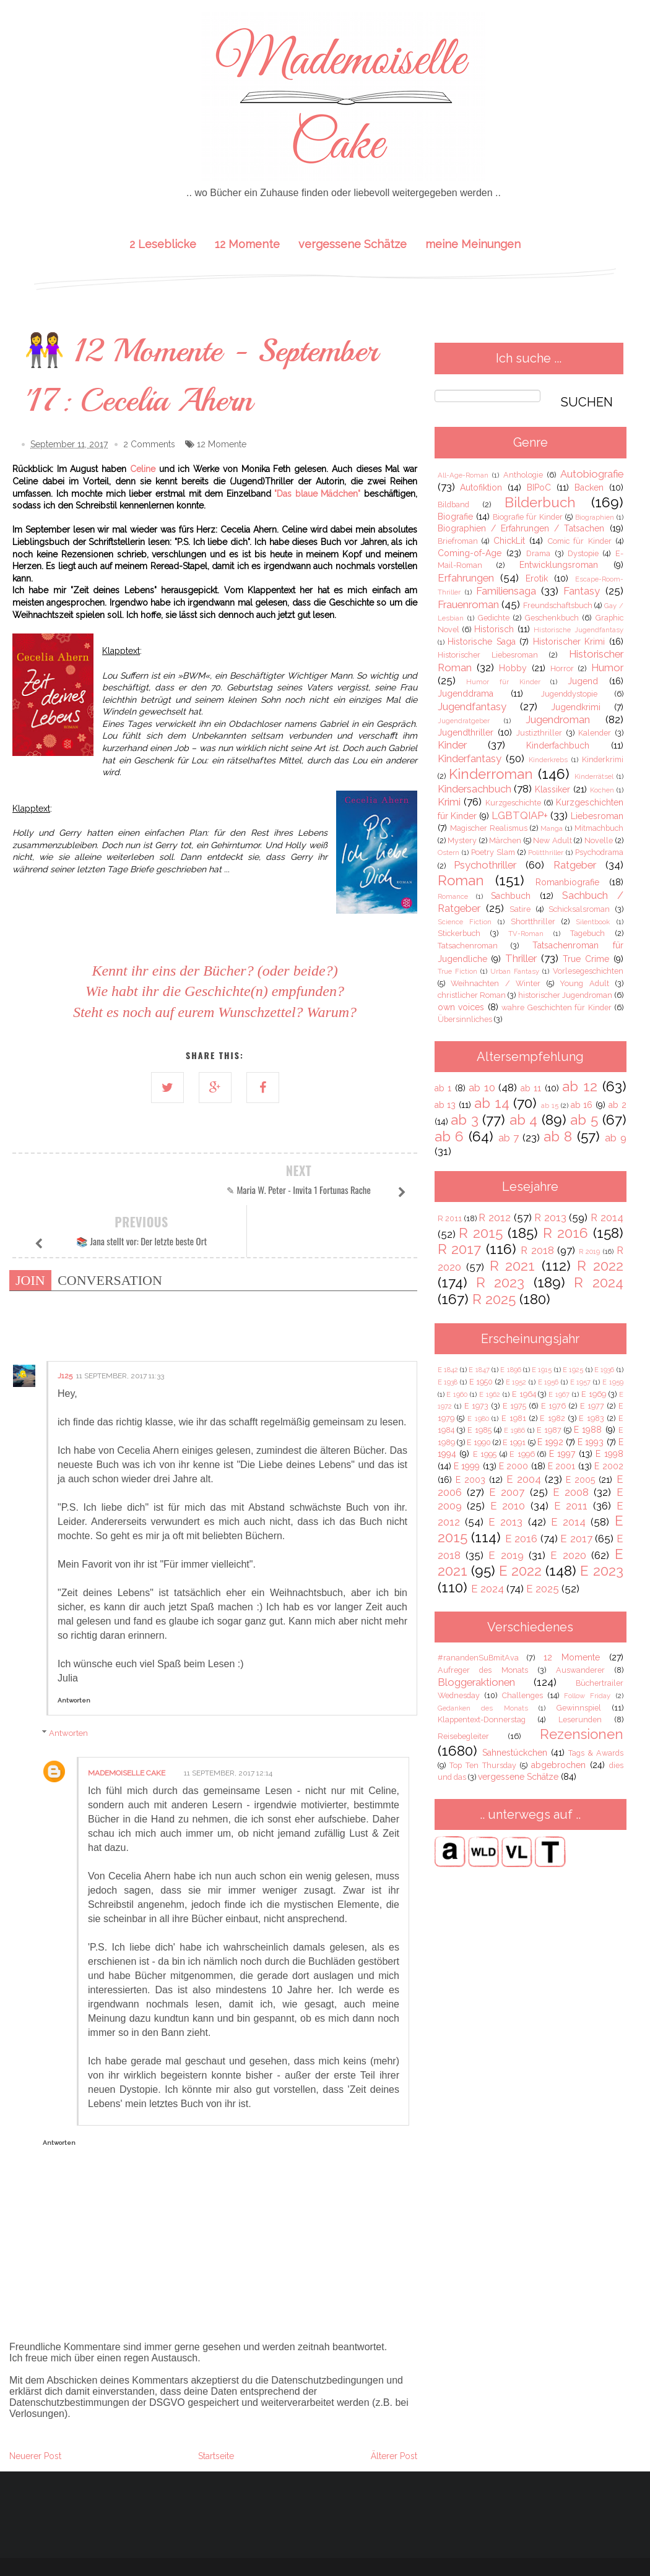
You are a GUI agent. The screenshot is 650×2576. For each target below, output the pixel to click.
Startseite (216, 2405)
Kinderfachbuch (557, 745)
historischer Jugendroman (565, 995)
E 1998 (609, 1454)
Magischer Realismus (488, 828)
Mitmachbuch (598, 828)
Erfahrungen (466, 578)
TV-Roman (526, 933)
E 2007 (506, 1492)
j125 (65, 1324)
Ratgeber (574, 865)
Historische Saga (482, 641)
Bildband (453, 504)
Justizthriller (539, 732)
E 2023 (601, 1571)
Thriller (521, 958)
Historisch (494, 629)
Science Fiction (465, 921)
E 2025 (542, 1588)
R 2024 (598, 1282)
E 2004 (523, 1479)
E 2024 (487, 1588)
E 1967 (559, 1394)
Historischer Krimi (569, 641)
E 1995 (485, 1454)
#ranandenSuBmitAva (478, 1657)
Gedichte (493, 617)
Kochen (602, 790)
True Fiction (457, 971)
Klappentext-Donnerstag (482, 1719)
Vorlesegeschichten (588, 971)
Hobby (513, 668)
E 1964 (524, 1394)
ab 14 (491, 1103)
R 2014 (607, 1217)
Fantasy (581, 591)
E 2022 (520, 1571)
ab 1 (443, 1088)
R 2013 (550, 1217)
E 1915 (542, 1369)
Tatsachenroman (468, 945)
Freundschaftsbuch (557, 605)
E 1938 (448, 1382)
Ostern (448, 852)
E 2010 (508, 1506)
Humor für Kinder (503, 681)
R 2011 (450, 1218)
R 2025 (494, 1299)
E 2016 (521, 1538)
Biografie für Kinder (528, 517)
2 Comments (149, 445)
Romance (453, 896)
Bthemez (413, 2533)
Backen (589, 487)
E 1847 (479, 1369)
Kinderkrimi (602, 759)
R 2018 (537, 1250)
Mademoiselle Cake (126, 1722)
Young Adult (584, 983)
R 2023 (500, 1282)
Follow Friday (587, 1695)
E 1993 (591, 1442)
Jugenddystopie (569, 693)
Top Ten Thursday (482, 1765)
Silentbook (593, 921)
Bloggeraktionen (476, 1682)
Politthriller (545, 852)
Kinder (452, 745)
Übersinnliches (465, 1019)
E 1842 (448, 1369)
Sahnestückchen (514, 1753)
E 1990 (479, 1442)
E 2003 (470, 1480)
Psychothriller (485, 865)
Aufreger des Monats (483, 1670)
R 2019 (589, 1251)
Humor (607, 667)
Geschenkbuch (552, 617)
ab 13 (445, 1105)
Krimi (449, 802)
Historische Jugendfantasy (578, 629)
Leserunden (580, 1719)
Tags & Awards (595, 1753)
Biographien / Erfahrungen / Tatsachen (521, 528)
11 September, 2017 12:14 (228, 1722)
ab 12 (579, 1086)
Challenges (522, 1695)
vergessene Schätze (352, 244)
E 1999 (467, 1466)
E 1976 (553, 1405)
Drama (538, 553)
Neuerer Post (35, 2405)
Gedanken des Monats (483, 1708)
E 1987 (549, 1430)
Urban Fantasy (514, 971)
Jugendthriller (465, 732)
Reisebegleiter (463, 1736)
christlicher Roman (472, 995)
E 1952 (516, 1382)
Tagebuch (587, 933)
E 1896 (510, 1369)
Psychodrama (599, 852)
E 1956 (548, 1382)
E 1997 (562, 1454)
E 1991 (514, 1442)
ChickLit (509, 541)
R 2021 (512, 1266)
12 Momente (247, 244)
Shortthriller (533, 921)
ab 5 (584, 1120)
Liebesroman (597, 816)
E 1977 (592, 1405)
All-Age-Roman (463, 475)
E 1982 (552, 1418)
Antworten (74, 1649)
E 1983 (591, 1418)
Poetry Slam (493, 852)
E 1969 (593, 1394)
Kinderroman (491, 774)
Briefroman (458, 541)
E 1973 (476, 1405)
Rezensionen (581, 1734)
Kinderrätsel (593, 776)
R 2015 (481, 1233)
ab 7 (508, 1137)
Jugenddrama (465, 693)
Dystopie (583, 553)
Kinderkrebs (548, 759)
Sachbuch (511, 896)
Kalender (594, 732)
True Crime (586, 959)
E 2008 (571, 1492)
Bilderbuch (540, 502)
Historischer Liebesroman (488, 654)
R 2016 (565, 1233)
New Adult (552, 840)
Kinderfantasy (469, 758)
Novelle (598, 840)
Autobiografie (591, 474)
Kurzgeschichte (513, 802)
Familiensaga (506, 591)
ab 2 (617, 1105)
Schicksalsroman (579, 909)
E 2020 (568, 1555)
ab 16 (582, 1105)
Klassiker (552, 789)
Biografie (455, 517)
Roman (461, 880)
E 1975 (515, 1405)
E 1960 (456, 1394)
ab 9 (615, 1137)
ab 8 (558, 1136)
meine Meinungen (473, 244)
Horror (562, 668)
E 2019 (505, 1555)
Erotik (537, 578)
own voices (461, 1007)
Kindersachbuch (474, 789)
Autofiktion (481, 487)
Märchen (505, 840)
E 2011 (571, 1506)
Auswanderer (580, 1670)
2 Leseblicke (162, 244)
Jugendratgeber (464, 720)
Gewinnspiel (579, 1707)
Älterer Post (394, 2405)
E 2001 (561, 1466)
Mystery (462, 840)
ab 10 (482, 1087)
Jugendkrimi (575, 707)
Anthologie (523, 474)
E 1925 (573, 1369)
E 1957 (580, 1382)
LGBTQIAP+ (520, 815)
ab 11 (531, 1088)
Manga (551, 828)
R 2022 (600, 1266)
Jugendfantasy (472, 706)
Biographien (594, 517)
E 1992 (550, 1442)
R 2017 (460, 1249)
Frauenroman (468, 604)
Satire (520, 909)
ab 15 (549, 1105)
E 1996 (522, 1454)
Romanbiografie (567, 882)
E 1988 (588, 1430)
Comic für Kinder (580, 541)
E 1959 (612, 1382)
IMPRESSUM (325, 2550)
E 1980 (478, 1418)
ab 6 (449, 1136)
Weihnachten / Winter (495, 983)
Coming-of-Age (469, 553)
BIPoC (539, 487)
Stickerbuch (459, 933)
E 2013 (505, 1522)
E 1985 (479, 1430)
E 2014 (568, 1522)
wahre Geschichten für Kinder (556, 1007)
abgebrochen (558, 1765)
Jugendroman (558, 719)
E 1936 (604, 1369)
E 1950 (481, 1381)
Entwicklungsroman (558, 565)
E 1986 (514, 1430)
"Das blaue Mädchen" (317, 494)
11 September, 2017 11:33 (120, 1324)
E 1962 (489, 1394)
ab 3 (465, 1120)
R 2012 (495, 1217)
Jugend (583, 681)
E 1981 (513, 1418)
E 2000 (513, 1466)
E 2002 (608, 1466)
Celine (142, 470)
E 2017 (576, 1538)
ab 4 (523, 1120)
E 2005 (580, 1480)
